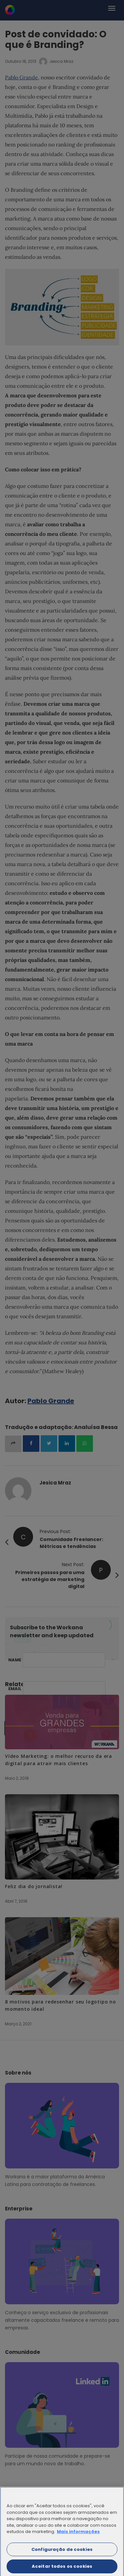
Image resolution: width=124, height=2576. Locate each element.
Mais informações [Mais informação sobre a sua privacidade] (78, 2535)
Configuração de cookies (62, 2553)
